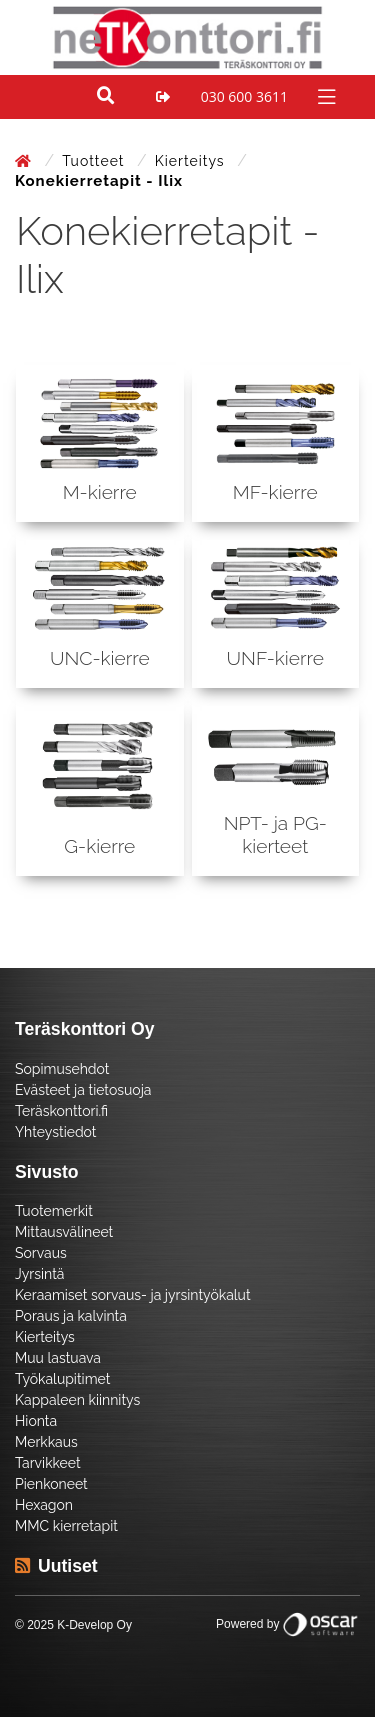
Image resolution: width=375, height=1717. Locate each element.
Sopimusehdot (62, 1069)
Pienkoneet (51, 1484)
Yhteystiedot (56, 1132)
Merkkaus (46, 1442)
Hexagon (44, 1505)
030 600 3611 (244, 96)
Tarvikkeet (48, 1463)
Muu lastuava (58, 1358)
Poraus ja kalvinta (71, 1316)
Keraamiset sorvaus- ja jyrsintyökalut (133, 1295)
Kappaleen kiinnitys (77, 1400)
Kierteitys (192, 161)
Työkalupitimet (62, 1379)
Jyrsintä (39, 1274)
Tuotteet (95, 161)
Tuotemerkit (54, 1211)
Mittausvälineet (64, 1232)
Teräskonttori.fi (61, 1111)
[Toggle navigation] (324, 95)
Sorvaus (41, 1253)
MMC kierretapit (66, 1526)
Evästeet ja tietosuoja (83, 1090)
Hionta (36, 1421)
